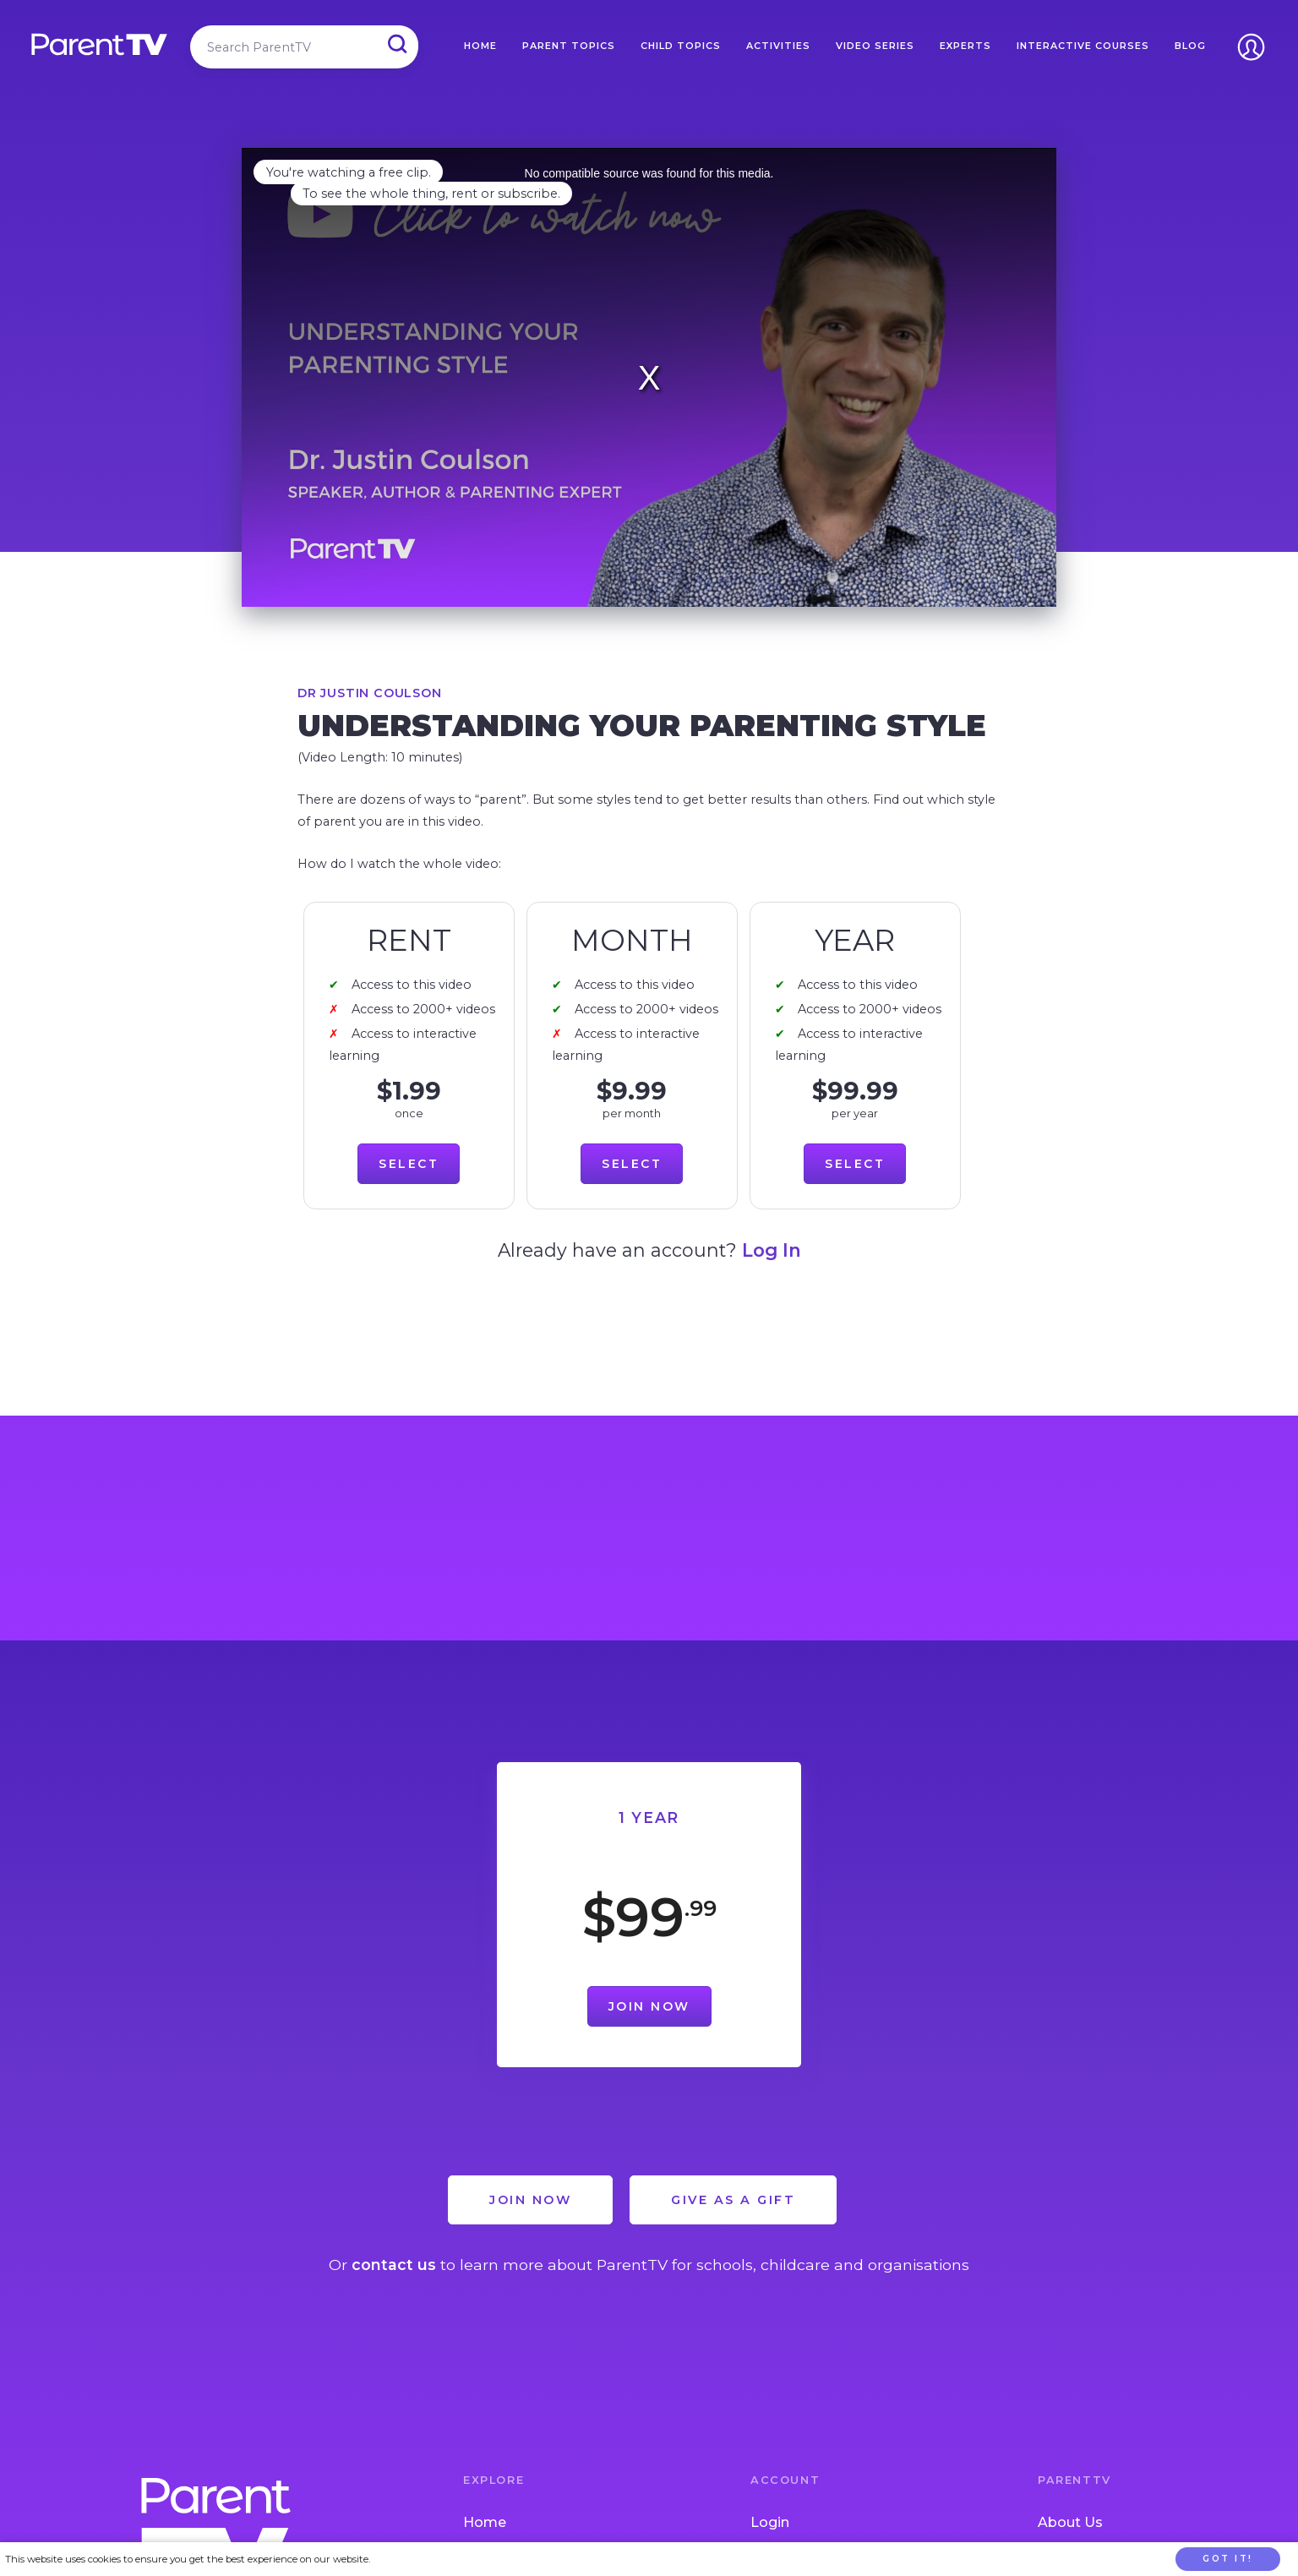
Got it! (1228, 2558)
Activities (778, 46)
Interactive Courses (1083, 46)
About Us (1070, 2522)
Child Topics (681, 46)
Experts (965, 46)
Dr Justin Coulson (369, 693)
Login (769, 2522)
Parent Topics (568, 46)
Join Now (649, 2006)
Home (480, 46)
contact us (394, 2264)
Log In (771, 1250)
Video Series (875, 46)
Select (409, 1163)
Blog (1190, 46)
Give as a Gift (733, 2200)
